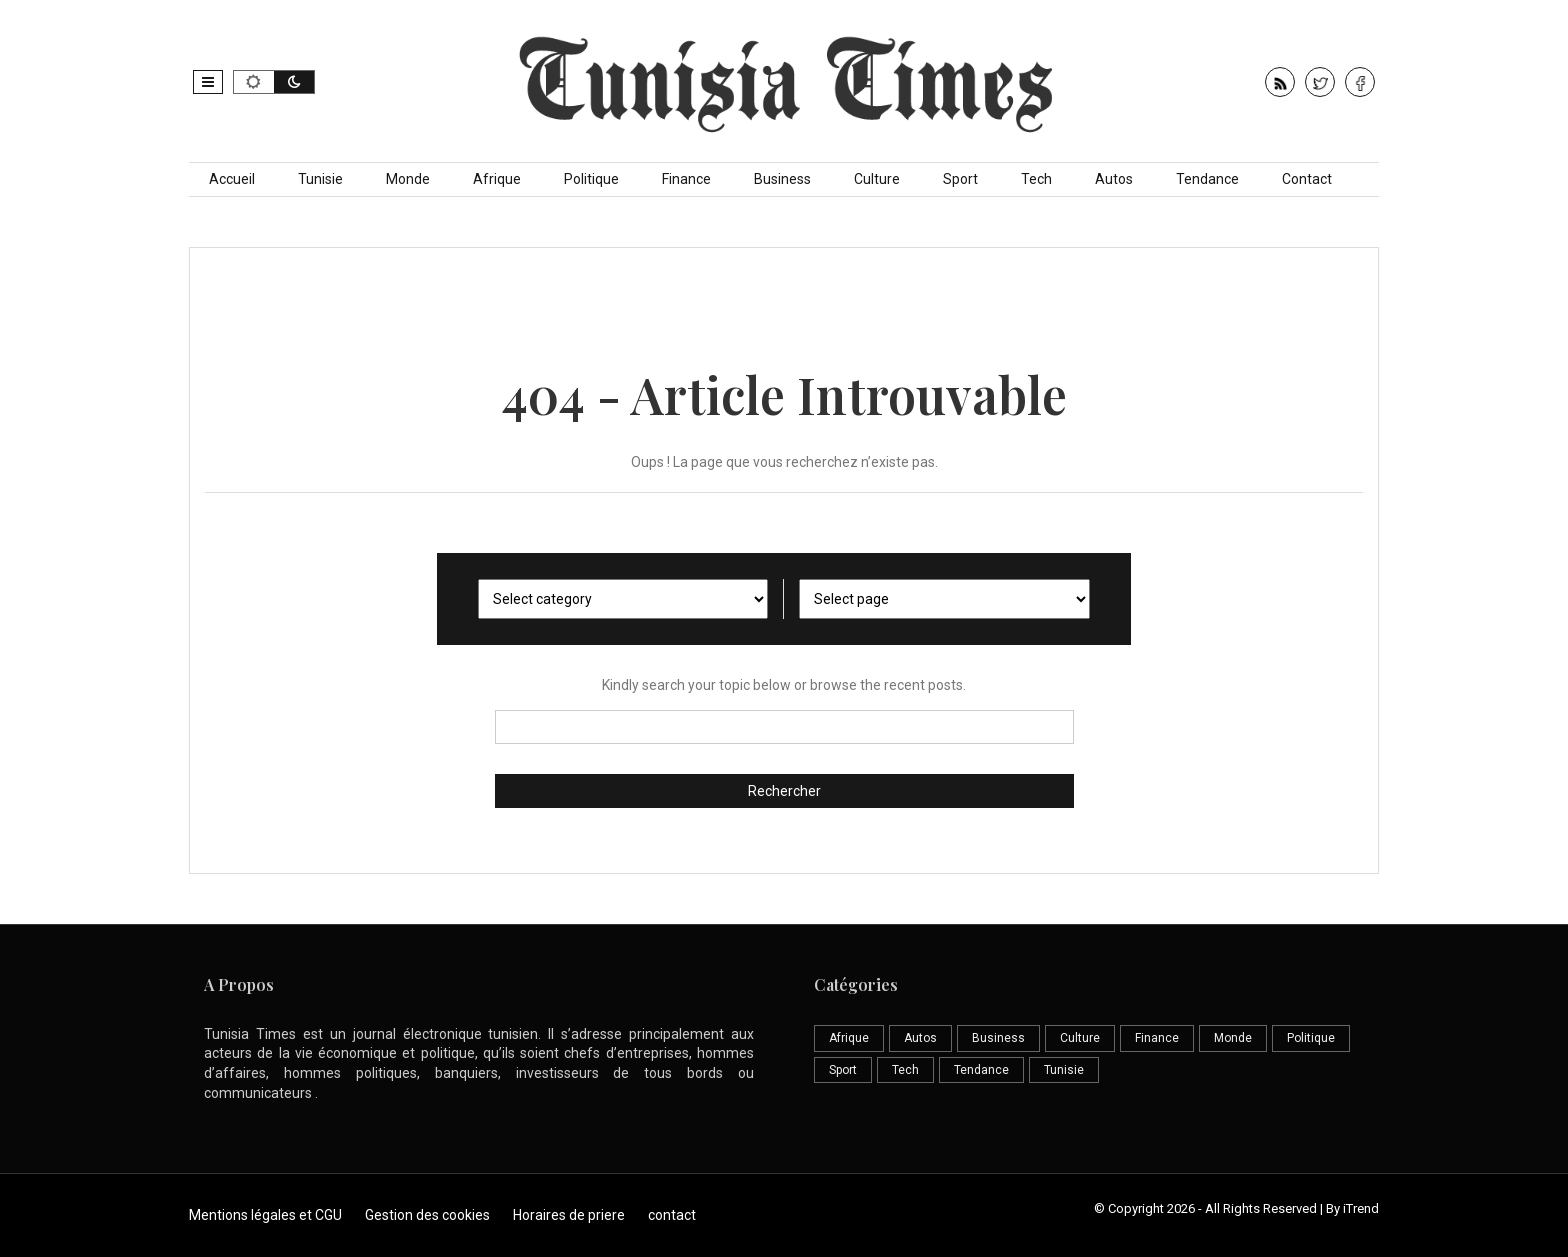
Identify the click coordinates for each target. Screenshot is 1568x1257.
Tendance (1207, 179)
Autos (1114, 179)
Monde (408, 179)
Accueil (232, 179)
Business (782, 179)
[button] (208, 82)
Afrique (497, 179)
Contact (1307, 179)
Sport (960, 179)
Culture (877, 179)
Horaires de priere (569, 1215)
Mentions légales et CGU (265, 1215)
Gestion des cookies (427, 1215)
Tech (1036, 179)
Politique (591, 179)
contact (672, 1215)
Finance (686, 179)
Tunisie (320, 179)
